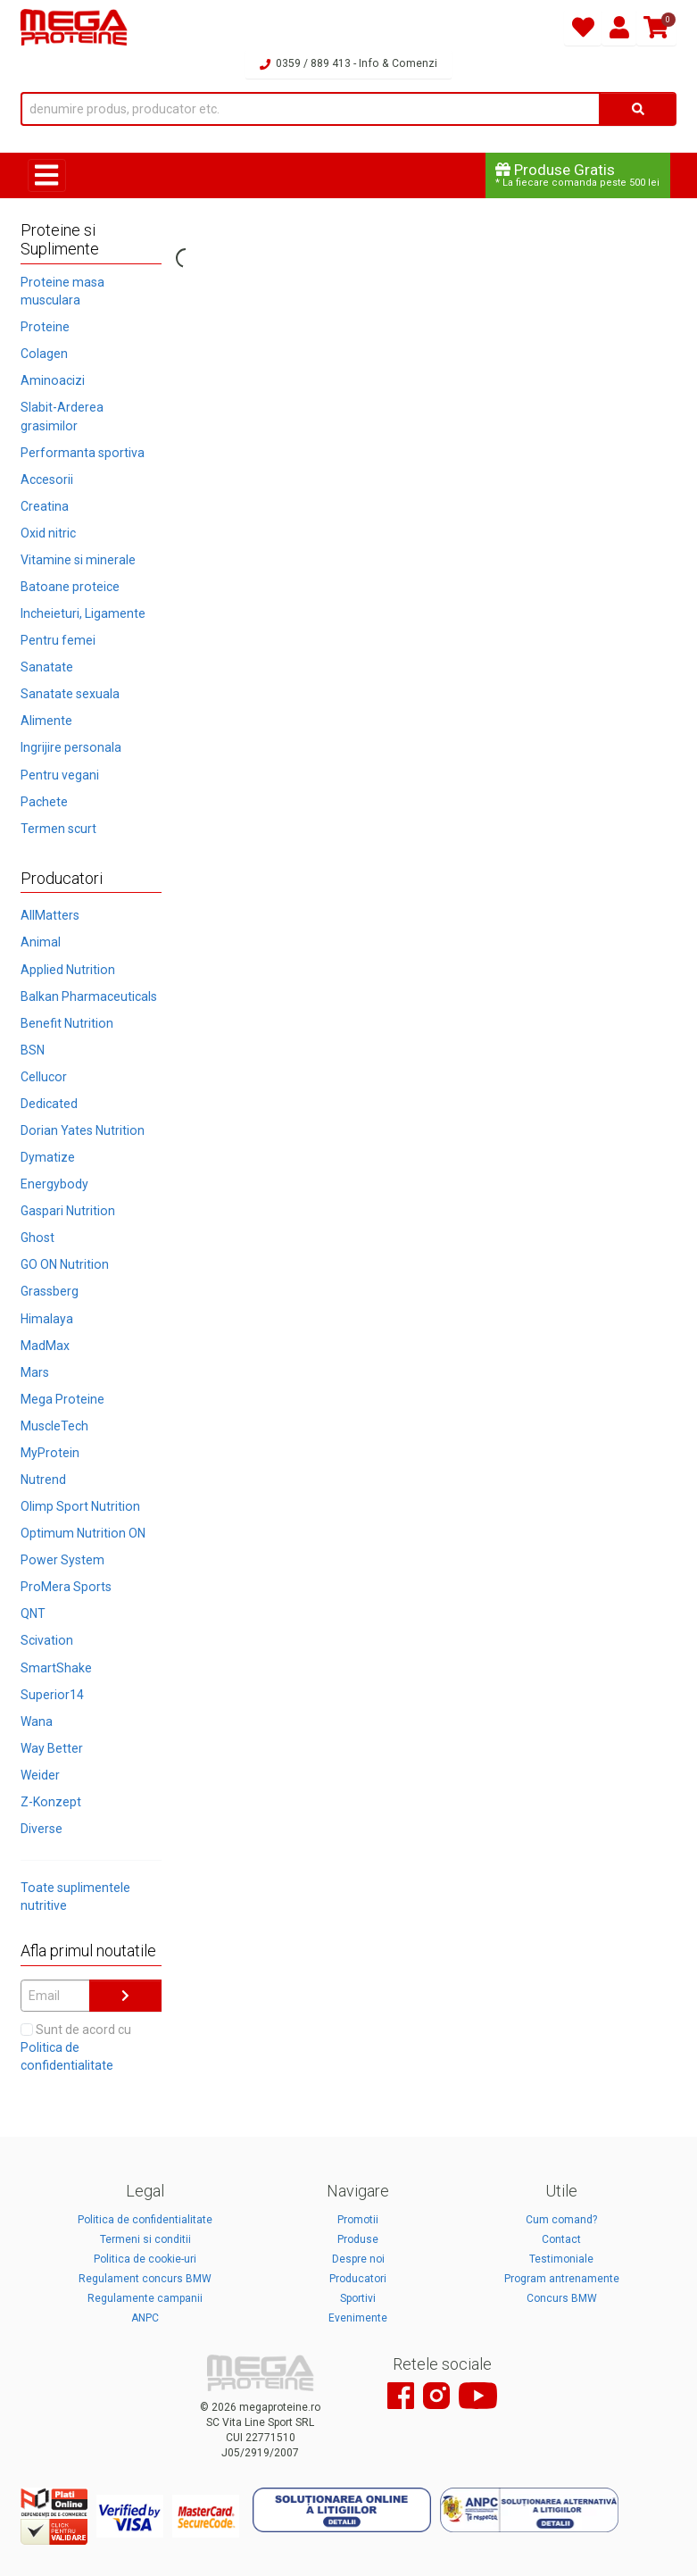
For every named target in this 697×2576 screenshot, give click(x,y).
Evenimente (357, 2318)
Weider (40, 1775)
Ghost (37, 1237)
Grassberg (50, 1291)
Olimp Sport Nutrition (80, 1506)
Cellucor (44, 1077)
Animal (41, 942)
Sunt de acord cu (76, 2047)
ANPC (145, 2318)
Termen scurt (58, 828)
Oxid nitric (48, 533)
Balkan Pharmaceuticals (89, 996)
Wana (37, 1721)
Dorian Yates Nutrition (83, 1130)
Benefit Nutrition (67, 1023)
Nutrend (43, 1479)
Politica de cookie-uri (145, 2259)
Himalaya (47, 1319)
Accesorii (47, 479)
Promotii (357, 2219)
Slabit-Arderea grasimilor (62, 416)
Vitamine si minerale (78, 560)
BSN (33, 1050)
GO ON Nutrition (65, 1264)
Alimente (46, 720)
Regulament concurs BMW (145, 2278)
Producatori (357, 2278)
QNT (33, 1613)
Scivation (47, 1640)
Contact (561, 2239)
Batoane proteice (70, 586)
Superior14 (52, 1695)
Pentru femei (58, 640)
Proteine (45, 327)
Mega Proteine (62, 1399)
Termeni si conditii (145, 2239)
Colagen (44, 353)
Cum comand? (561, 2219)
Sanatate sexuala (70, 694)
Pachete (44, 802)
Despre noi (358, 2259)
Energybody (54, 1184)
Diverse (41, 1829)
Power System (62, 1560)
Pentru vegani (60, 775)
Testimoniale (561, 2259)
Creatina (45, 506)
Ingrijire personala (71, 747)
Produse (357, 2239)
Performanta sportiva (83, 453)
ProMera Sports (66, 1587)
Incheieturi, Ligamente (83, 613)
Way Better (52, 1748)
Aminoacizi (53, 380)
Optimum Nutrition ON (83, 1533)
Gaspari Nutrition (68, 1211)
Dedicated (49, 1103)
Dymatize (48, 1157)
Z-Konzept (51, 1802)
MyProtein (50, 1453)
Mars (35, 1372)
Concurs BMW (562, 2298)
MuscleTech (54, 1426)
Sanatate (47, 667)
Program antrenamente (561, 2278)
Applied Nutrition (68, 970)
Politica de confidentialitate (145, 2219)
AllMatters (50, 915)
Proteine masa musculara (62, 291)
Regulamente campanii (145, 2298)
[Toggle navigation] (47, 175)
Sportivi (358, 2298)
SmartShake (56, 1668)
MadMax (45, 1345)
